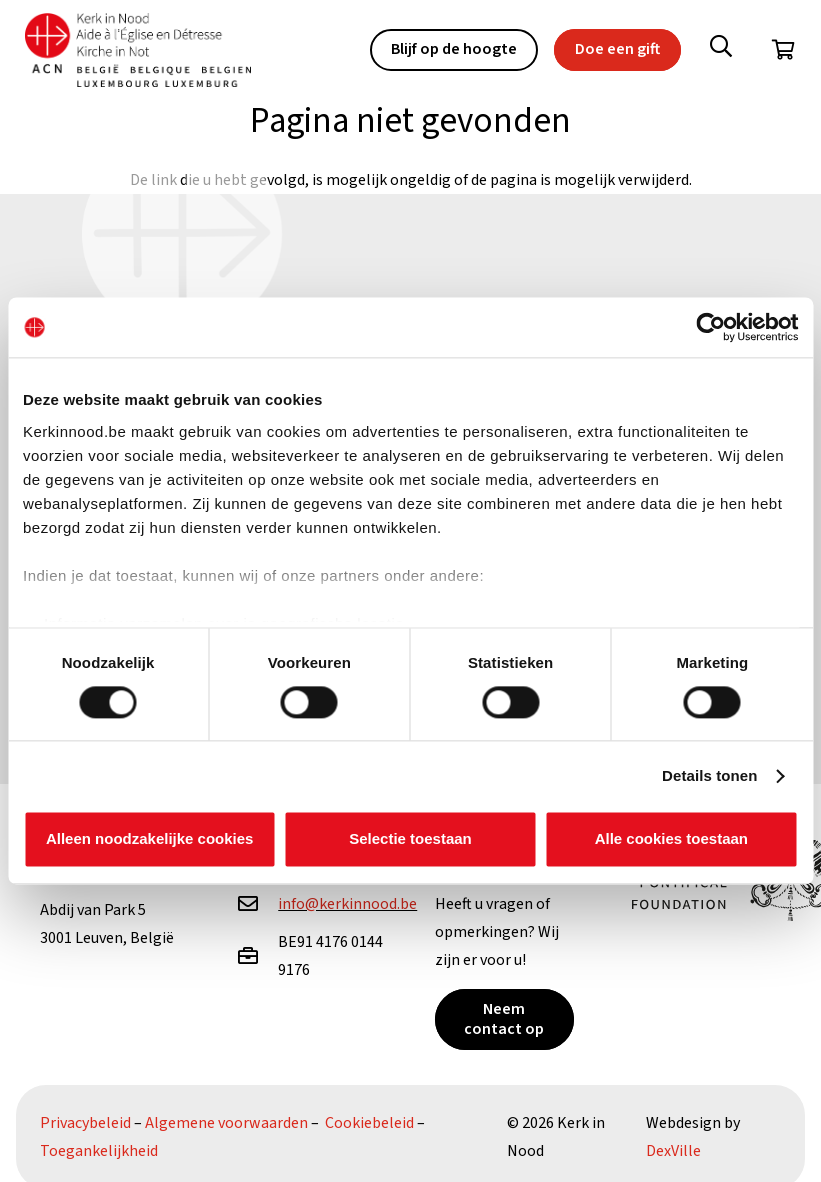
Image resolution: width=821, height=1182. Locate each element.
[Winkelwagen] (783, 50)
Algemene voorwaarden (226, 1123)
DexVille (673, 1151)
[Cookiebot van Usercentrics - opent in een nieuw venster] (710, 327)
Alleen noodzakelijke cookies (150, 839)
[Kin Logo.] (139, 50)
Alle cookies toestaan (671, 839)
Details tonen (709, 775)
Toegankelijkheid (99, 1151)
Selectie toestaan (410, 839)
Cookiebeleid (369, 1123)
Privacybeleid (85, 1123)
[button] (721, 50)
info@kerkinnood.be (347, 904)
